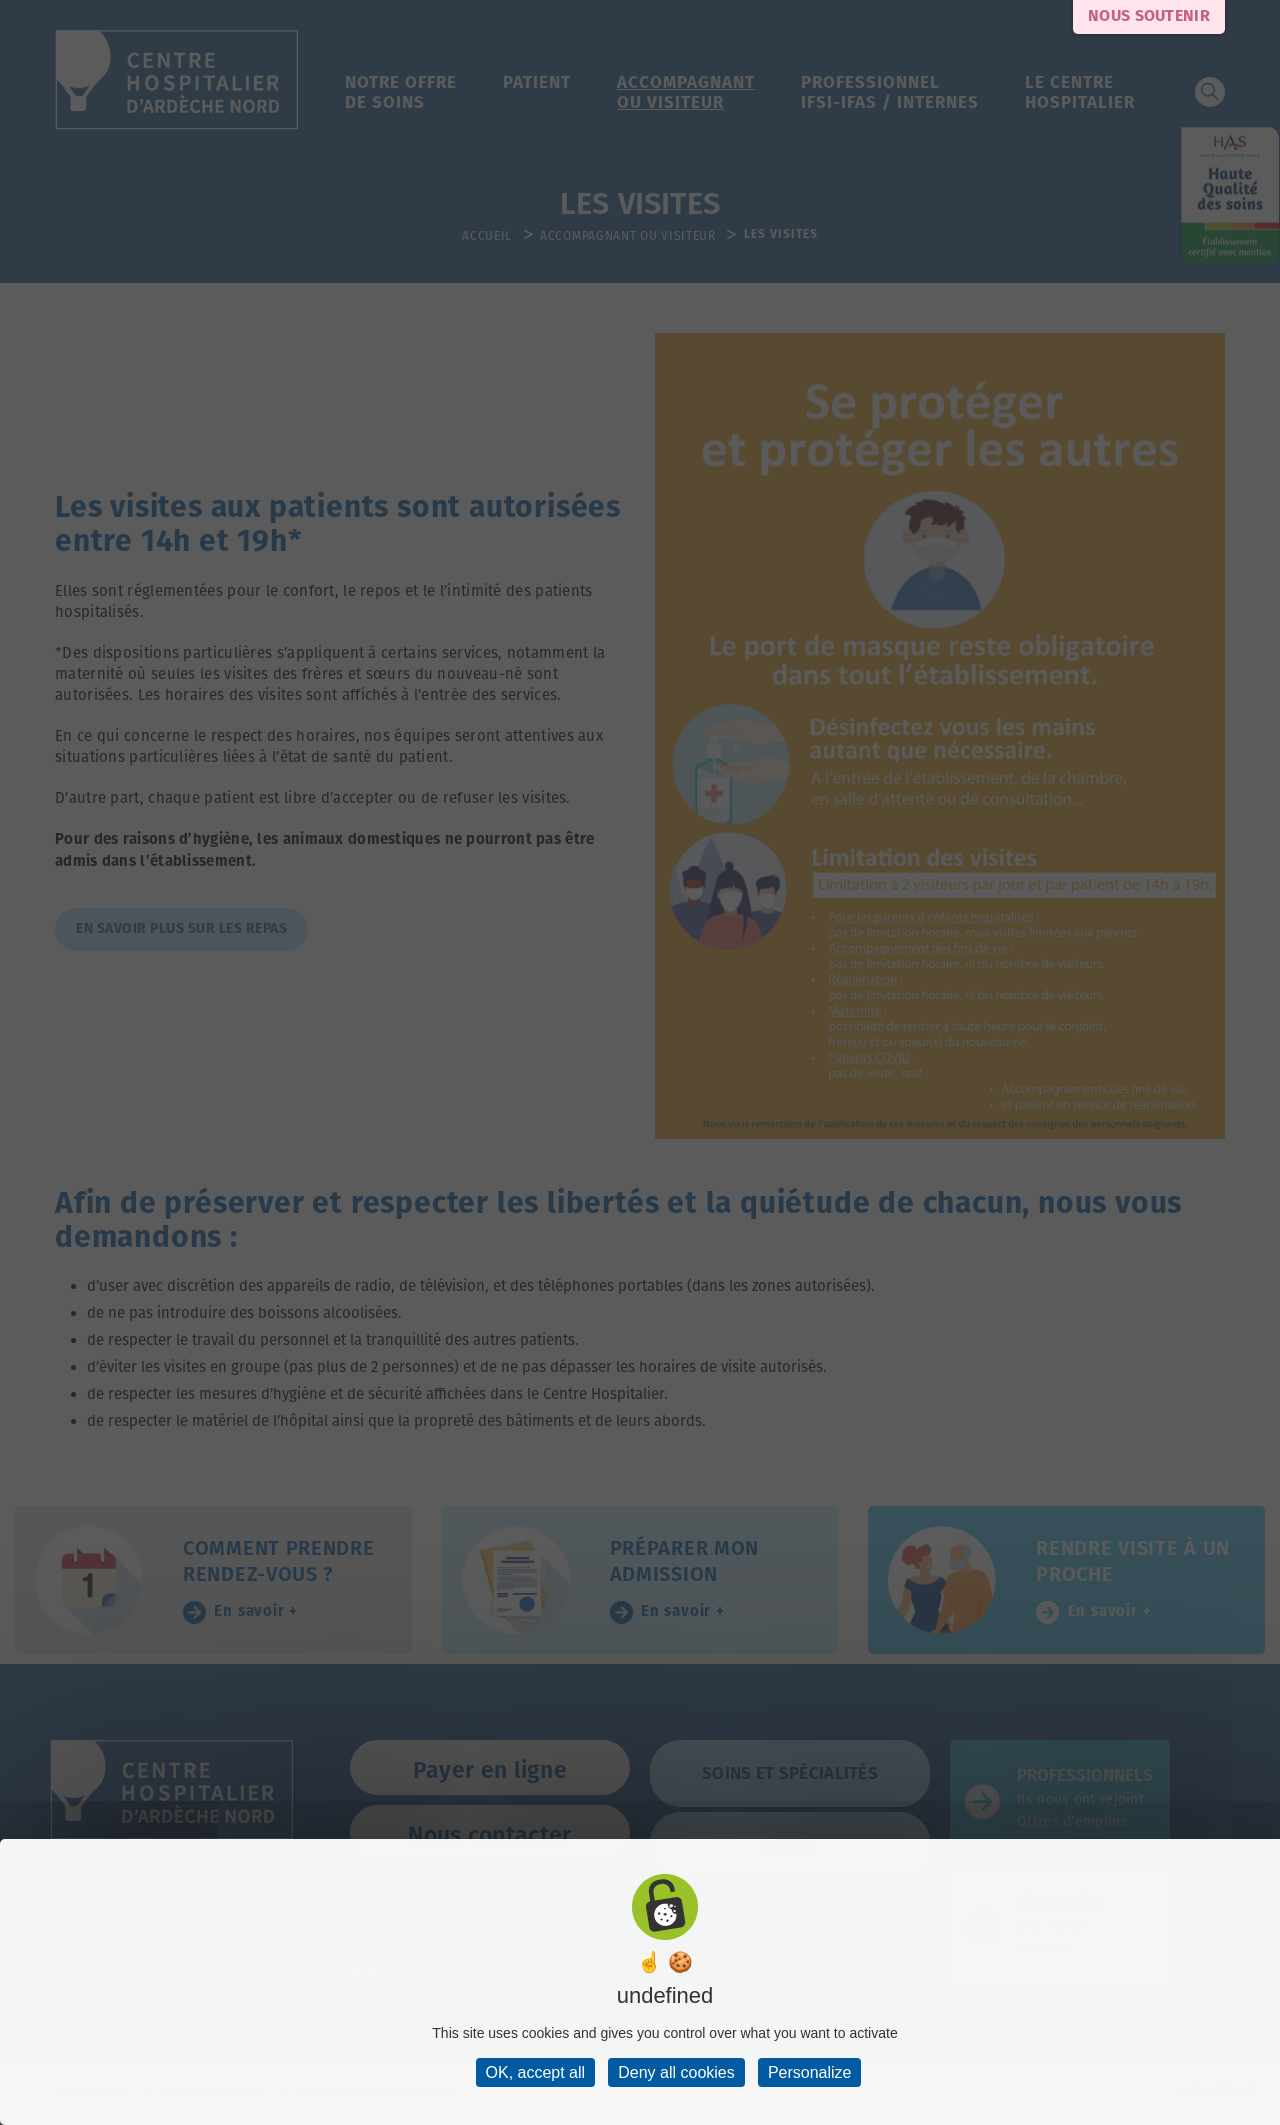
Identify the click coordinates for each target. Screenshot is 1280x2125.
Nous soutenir (1149, 17)
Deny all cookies (676, 2072)
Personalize (810, 2072)
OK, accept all (536, 2072)
